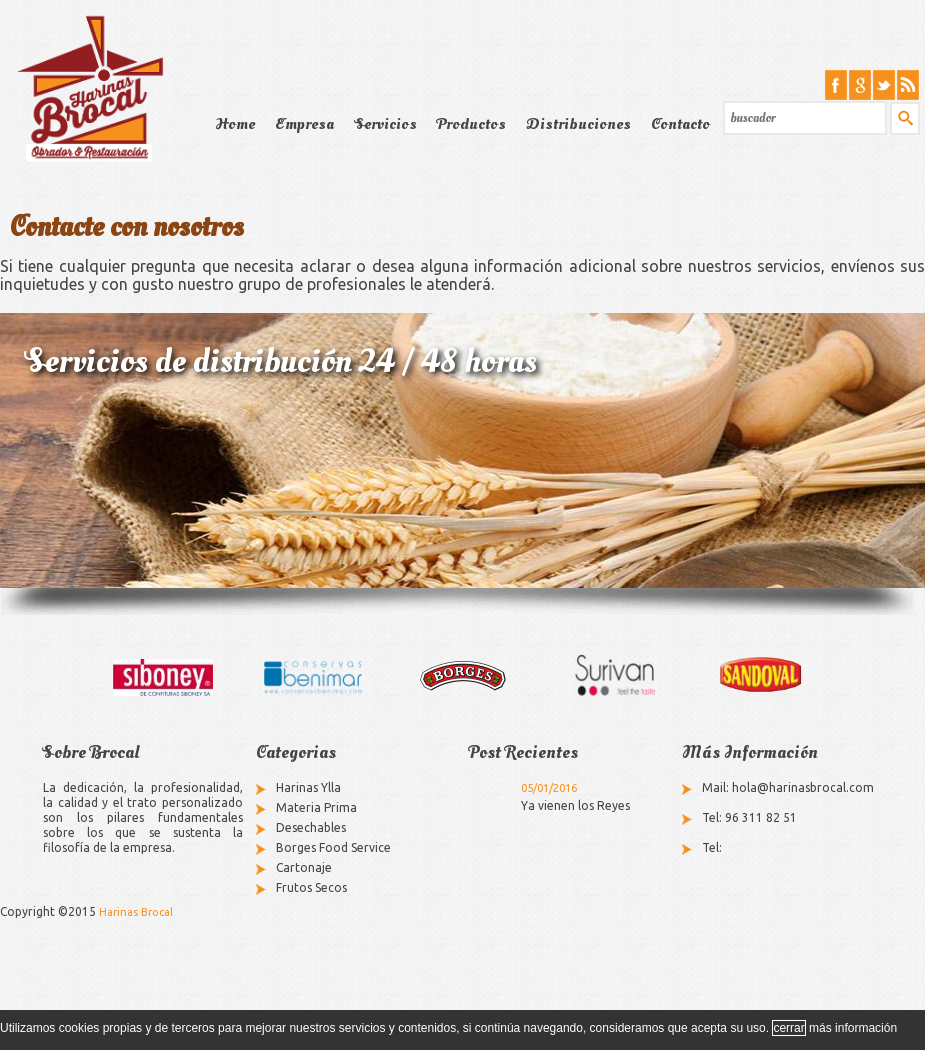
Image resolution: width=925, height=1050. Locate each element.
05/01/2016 (549, 788)
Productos (471, 124)
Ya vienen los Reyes (575, 805)
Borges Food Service (333, 847)
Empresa (304, 124)
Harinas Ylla (308, 787)
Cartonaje (304, 867)
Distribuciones (578, 124)
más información (853, 1028)
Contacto (680, 124)
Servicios (385, 124)
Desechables (311, 827)
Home (235, 124)
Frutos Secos (311, 887)
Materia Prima (316, 807)
